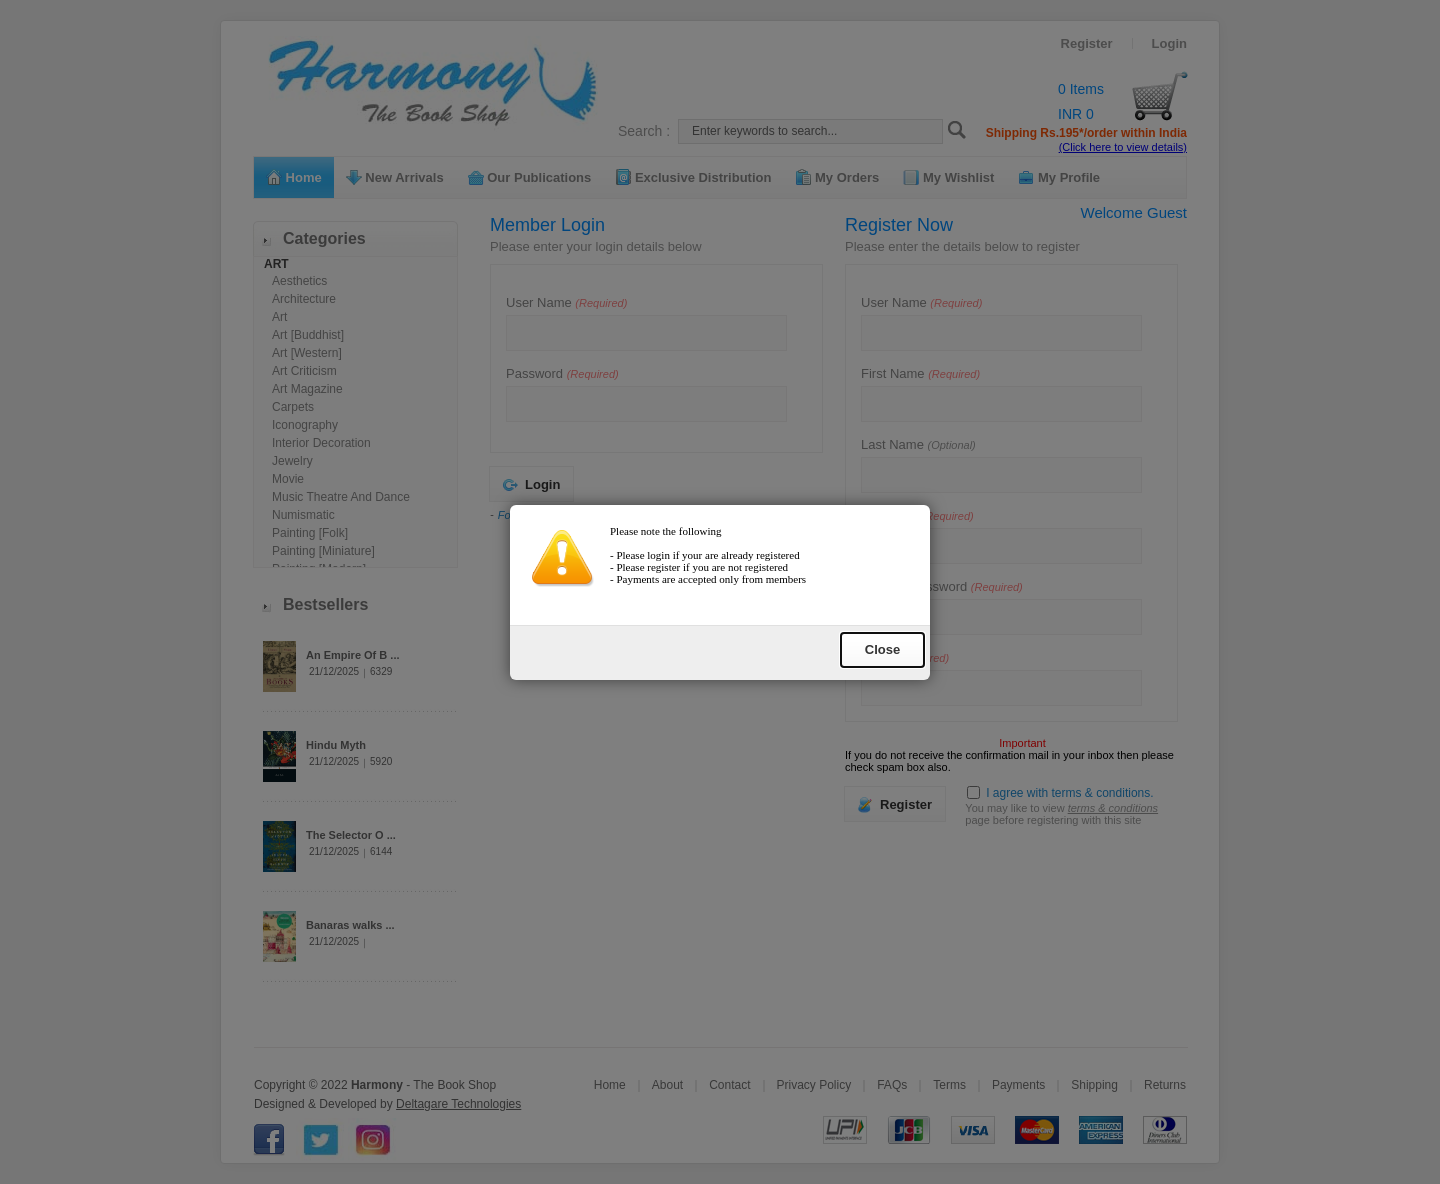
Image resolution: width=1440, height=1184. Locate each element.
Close (882, 670)
